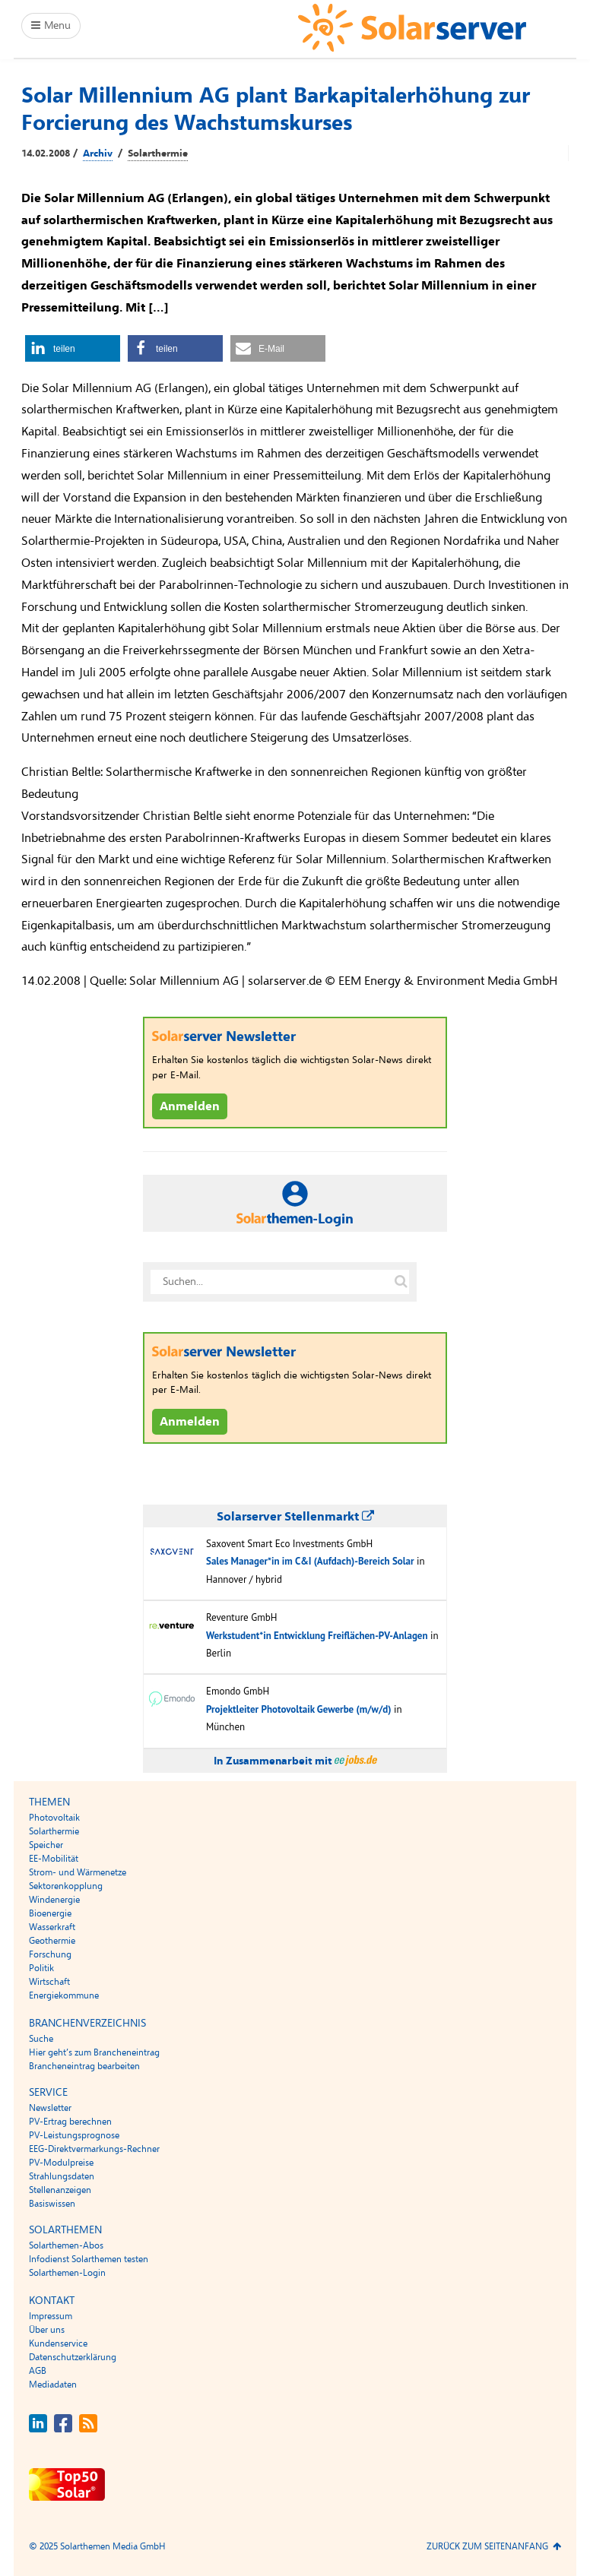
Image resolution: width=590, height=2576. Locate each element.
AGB (37, 2371)
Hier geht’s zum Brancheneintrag (94, 2052)
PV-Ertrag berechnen (70, 2122)
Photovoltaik (54, 1818)
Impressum (50, 2316)
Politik (41, 1968)
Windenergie (54, 1900)
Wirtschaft (49, 1982)
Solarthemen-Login (67, 2273)
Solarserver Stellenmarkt (295, 1516)
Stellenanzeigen (60, 2190)
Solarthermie (158, 153)
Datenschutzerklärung (72, 2357)
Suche (41, 2039)
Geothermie (52, 1941)
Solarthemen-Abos (66, 2245)
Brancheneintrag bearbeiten (84, 2066)
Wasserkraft (52, 1927)
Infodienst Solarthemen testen (88, 2259)
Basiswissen (52, 2204)
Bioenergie (50, 1913)
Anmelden (190, 1106)
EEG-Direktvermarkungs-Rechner (94, 2149)
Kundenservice (58, 2343)
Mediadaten (53, 2384)
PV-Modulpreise (61, 2163)
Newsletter (50, 2108)
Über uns (47, 2330)
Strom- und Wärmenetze (77, 1872)
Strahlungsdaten (61, 2176)
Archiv (98, 153)
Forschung (50, 1954)
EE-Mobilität (53, 1859)
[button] (72, 348)
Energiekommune (64, 1995)
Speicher (46, 1845)
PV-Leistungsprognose (74, 2135)
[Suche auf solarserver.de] (400, 1282)
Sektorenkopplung (66, 1886)
